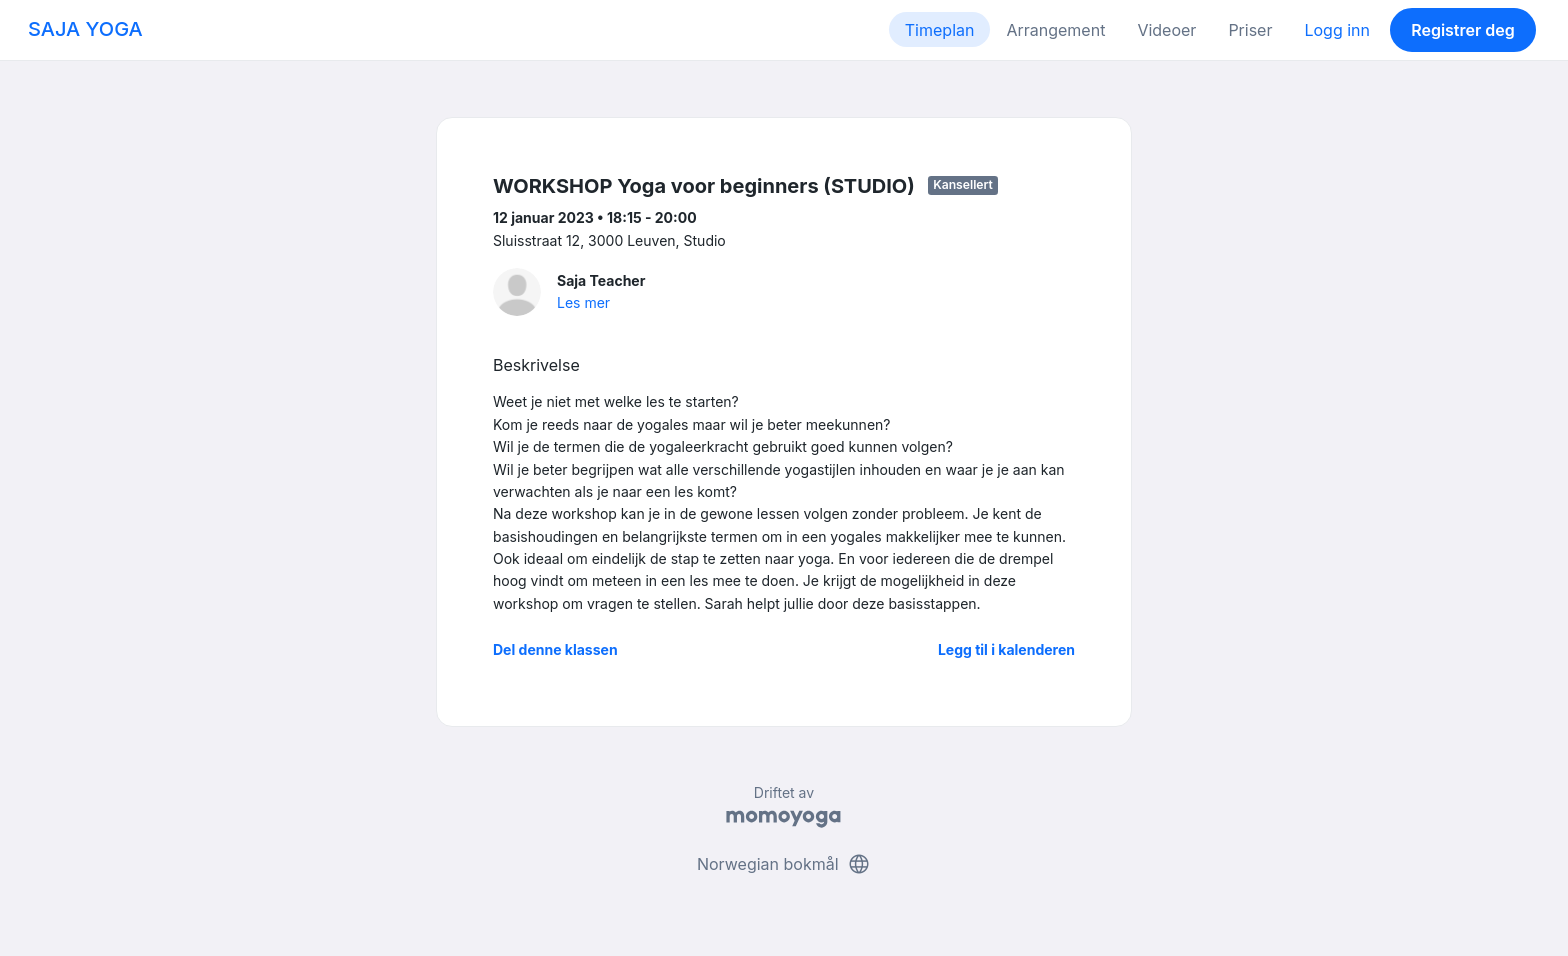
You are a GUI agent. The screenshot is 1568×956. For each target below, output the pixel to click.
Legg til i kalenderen (1006, 649)
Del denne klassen (555, 649)
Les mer (583, 302)
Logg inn (1337, 30)
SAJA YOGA (85, 29)
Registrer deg (1463, 30)
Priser (1250, 30)
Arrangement (1055, 30)
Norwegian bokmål (784, 864)
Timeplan (940, 30)
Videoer (1166, 30)
